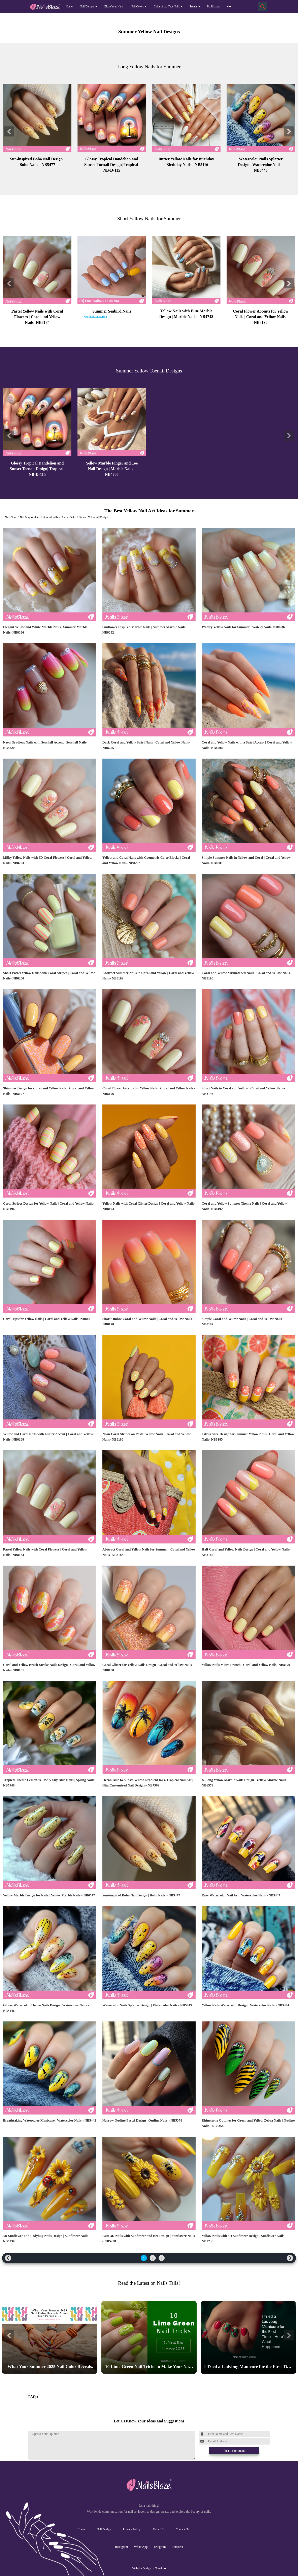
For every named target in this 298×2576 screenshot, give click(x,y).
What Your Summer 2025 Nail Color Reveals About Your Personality (49, 2367)
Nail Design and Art (29, 517)
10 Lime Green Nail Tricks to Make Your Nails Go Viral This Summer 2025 (149, 2367)
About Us (158, 2529)
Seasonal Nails (50, 517)
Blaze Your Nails (113, 6)
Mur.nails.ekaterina (95, 316)
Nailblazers (213, 6)
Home (69, 6)
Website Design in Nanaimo (149, 2568)
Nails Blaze (10, 517)
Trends (193, 6)
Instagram (121, 2546)
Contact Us (182, 2529)
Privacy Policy (131, 2529)
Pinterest (177, 2546)
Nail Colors (137, 6)
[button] (9, 131)
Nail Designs (87, 6)
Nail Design (104, 2529)
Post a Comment (234, 2450)
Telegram (160, 2546)
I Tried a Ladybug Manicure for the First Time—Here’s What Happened (248, 2367)
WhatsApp (140, 2546)
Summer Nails (68, 517)
